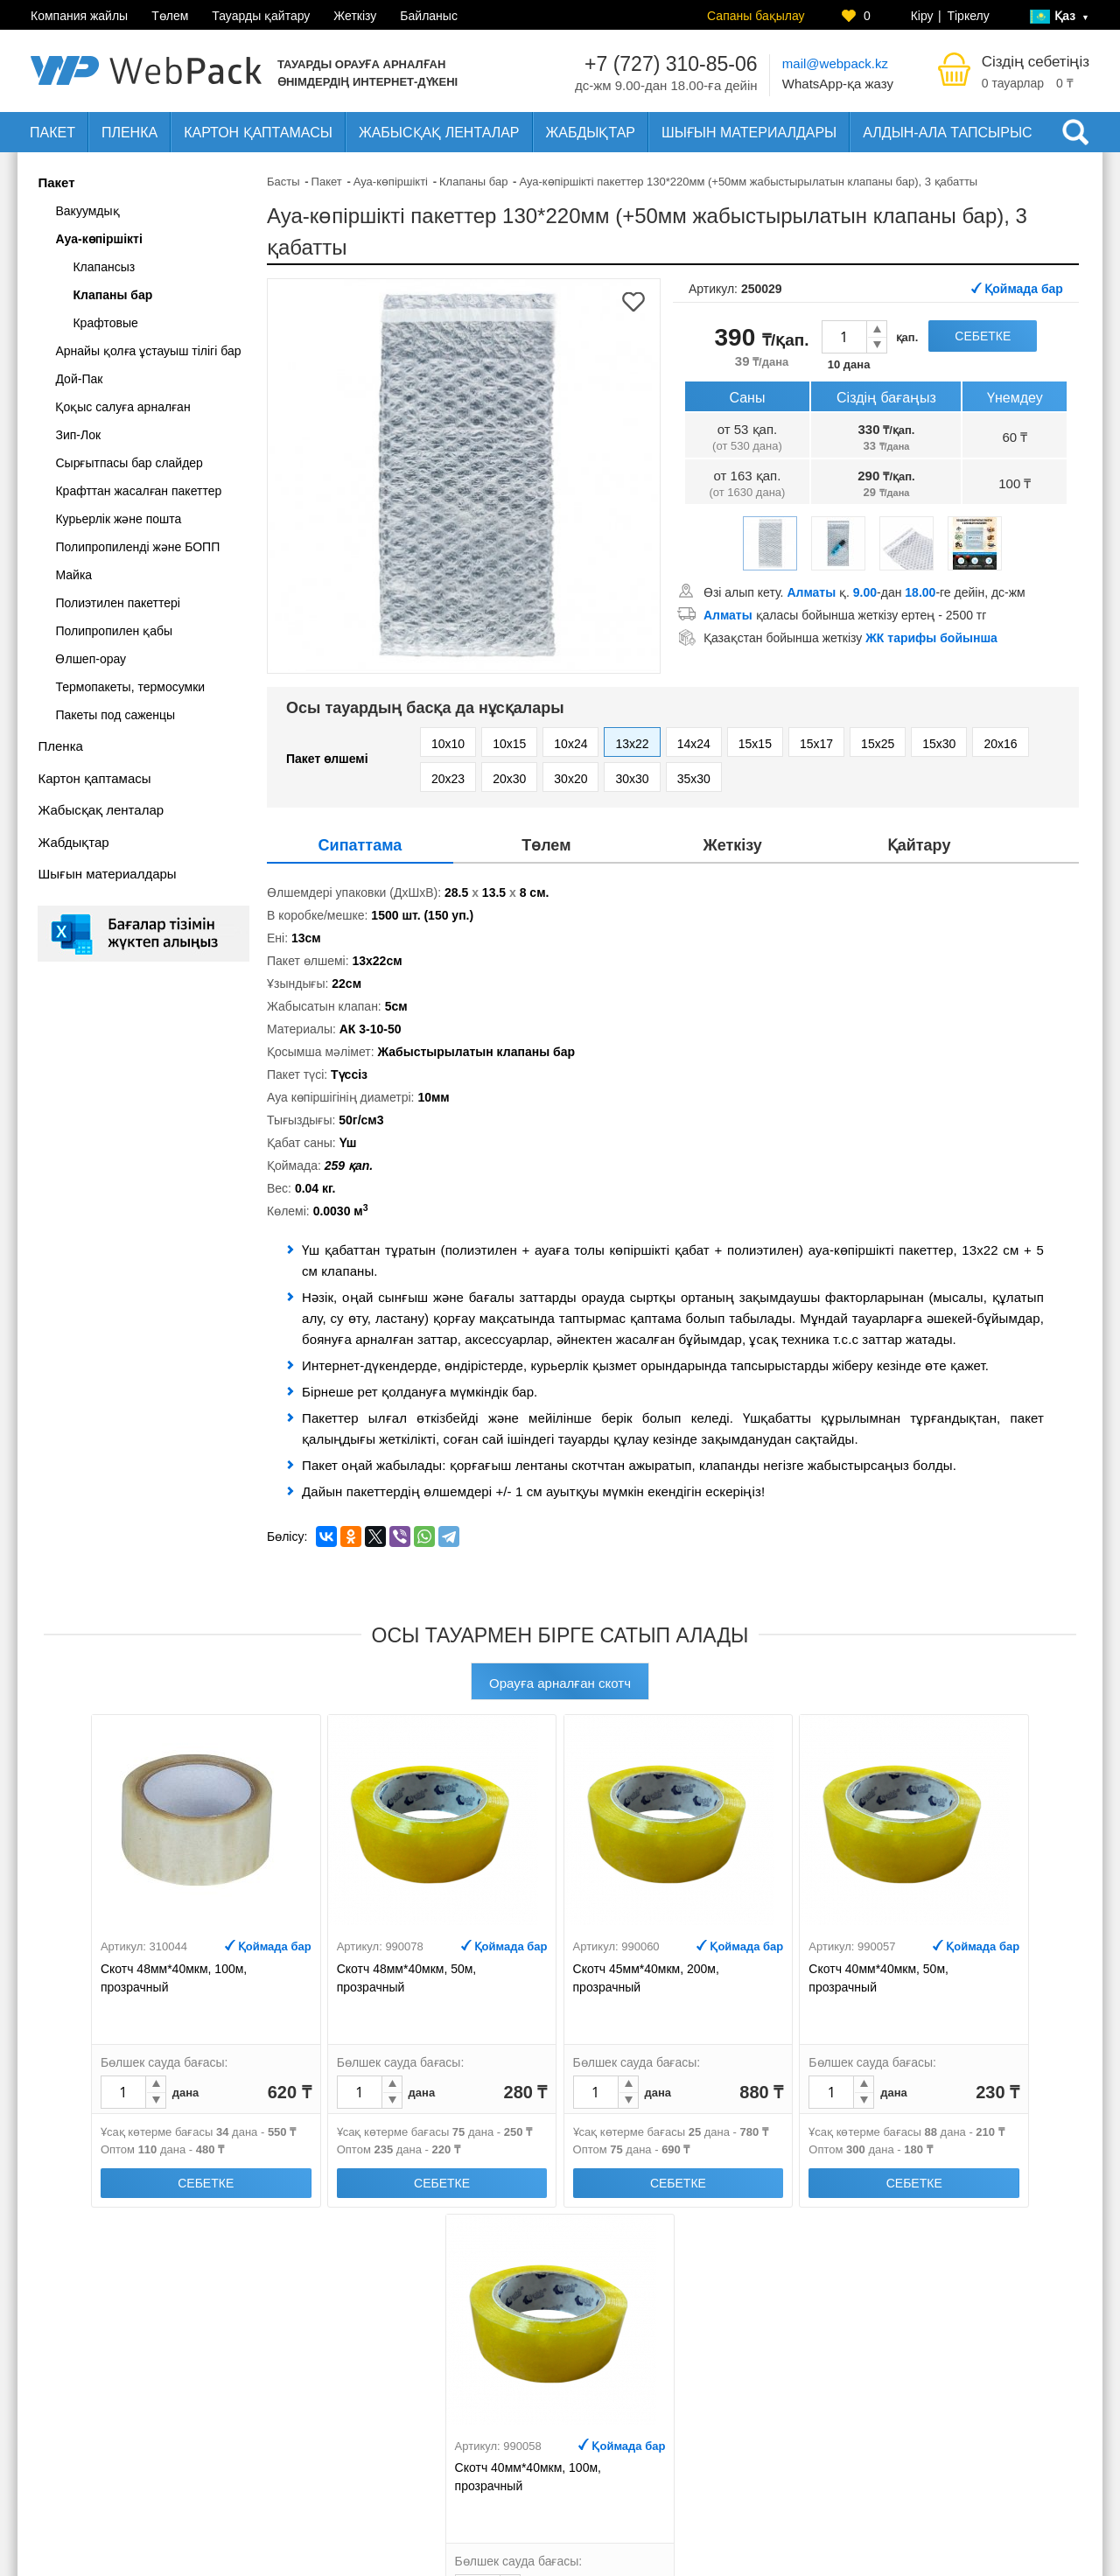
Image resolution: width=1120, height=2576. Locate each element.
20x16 (1000, 744)
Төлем (169, 16)
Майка (73, 575)
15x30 (939, 744)
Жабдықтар (591, 132)
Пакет (52, 132)
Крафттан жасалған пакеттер (138, 491)
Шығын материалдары (749, 132)
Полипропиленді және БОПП (137, 547)
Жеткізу (354, 16)
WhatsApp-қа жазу (837, 83)
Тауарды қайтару (261, 16)
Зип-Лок (78, 435)
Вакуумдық (87, 211)
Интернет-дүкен (765, 2430)
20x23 (448, 779)
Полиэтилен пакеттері (117, 603)
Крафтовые (105, 323)
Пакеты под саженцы (115, 715)
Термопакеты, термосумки (130, 687)
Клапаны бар (112, 295)
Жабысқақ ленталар (439, 132)
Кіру (922, 16)
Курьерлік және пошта (118, 519)
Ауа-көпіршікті (98, 239)
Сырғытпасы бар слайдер (128, 463)
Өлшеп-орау (90, 659)
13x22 (631, 744)
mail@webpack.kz (835, 63)
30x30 (631, 779)
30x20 (570, 779)
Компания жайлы (79, 16)
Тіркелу (968, 16)
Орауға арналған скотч (560, 1683)
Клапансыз (104, 267)
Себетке (983, 336)
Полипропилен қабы (113, 631)
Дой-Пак (78, 379)
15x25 (877, 744)
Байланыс (429, 16)
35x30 (693, 779)
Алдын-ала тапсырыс (947, 132)
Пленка (130, 132)
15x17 (816, 744)
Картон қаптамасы (258, 132)
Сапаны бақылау (755, 16)
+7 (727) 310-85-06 (671, 63)
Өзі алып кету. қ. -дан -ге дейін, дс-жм (865, 592)
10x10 (448, 744)
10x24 (570, 744)
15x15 (755, 744)
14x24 (693, 744)
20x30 (509, 779)
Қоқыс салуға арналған (122, 407)
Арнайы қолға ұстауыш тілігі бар (148, 351)
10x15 (509, 744)
